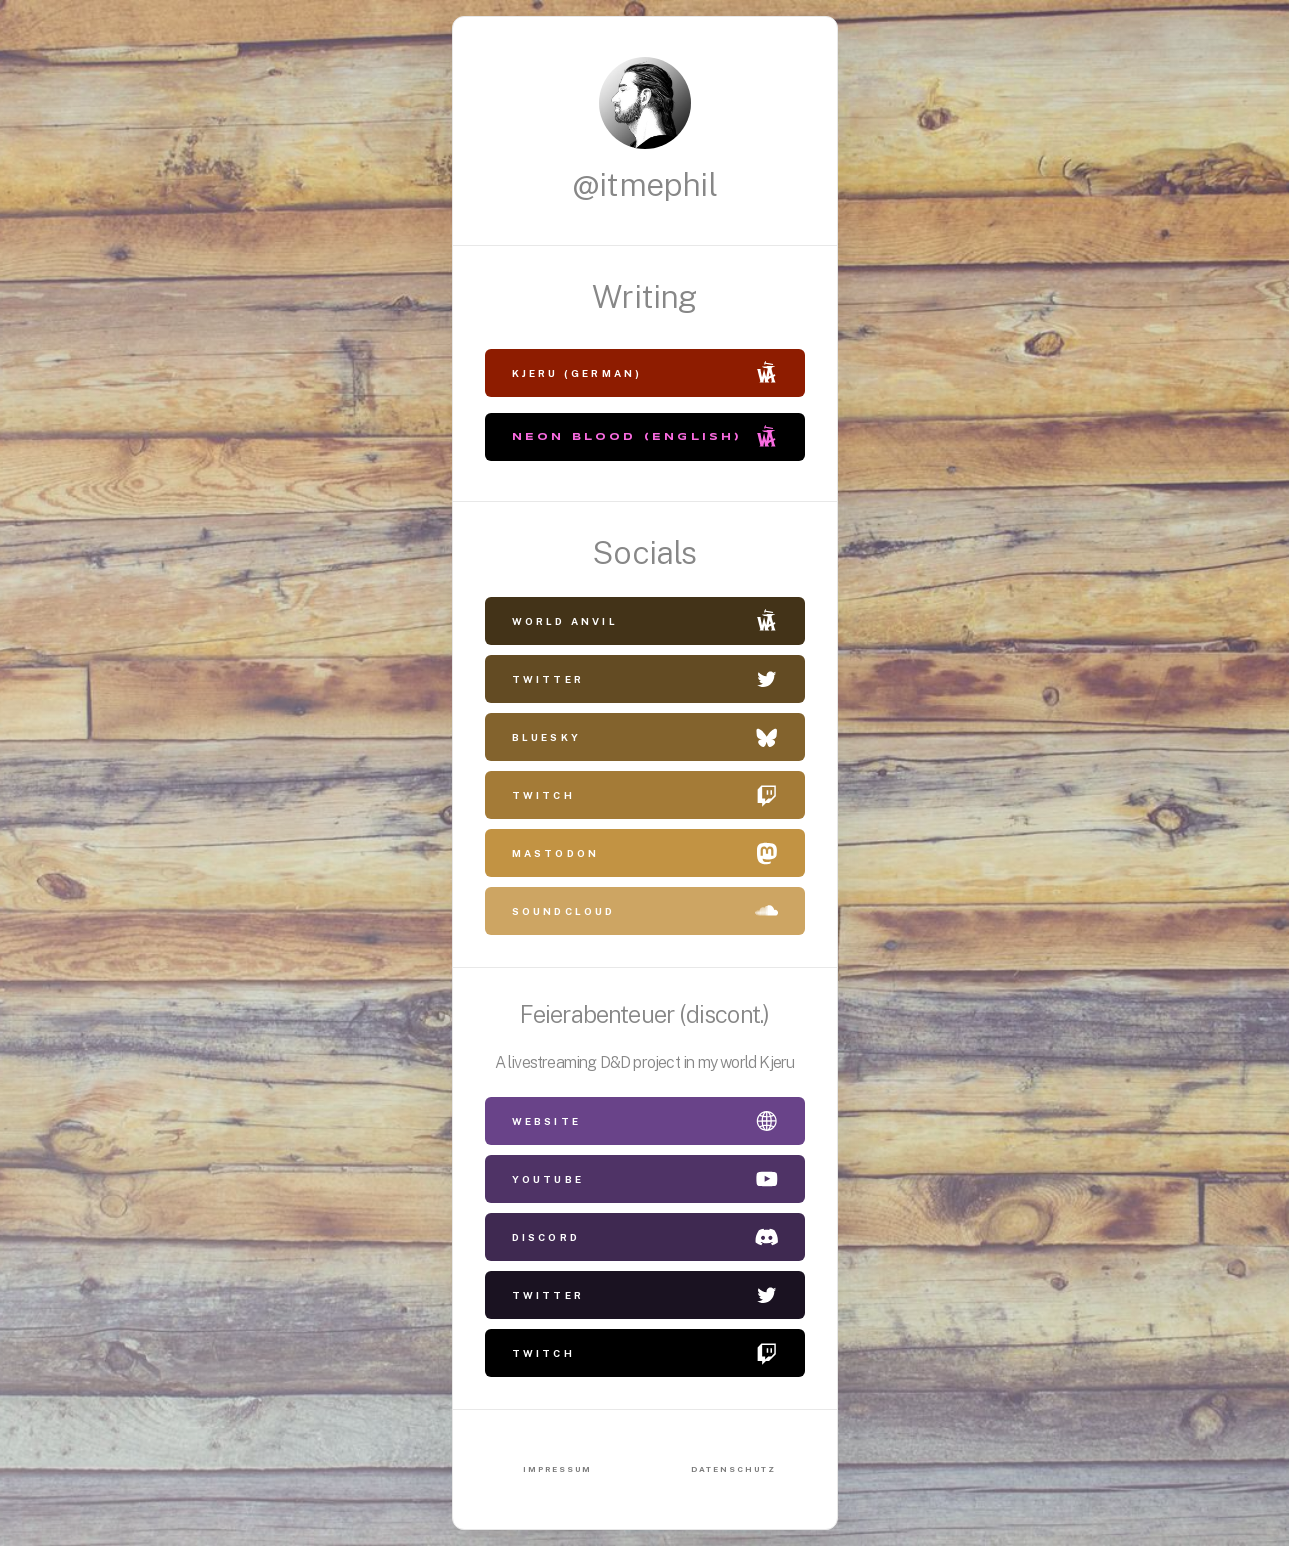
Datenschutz (733, 1469)
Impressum (557, 1469)
